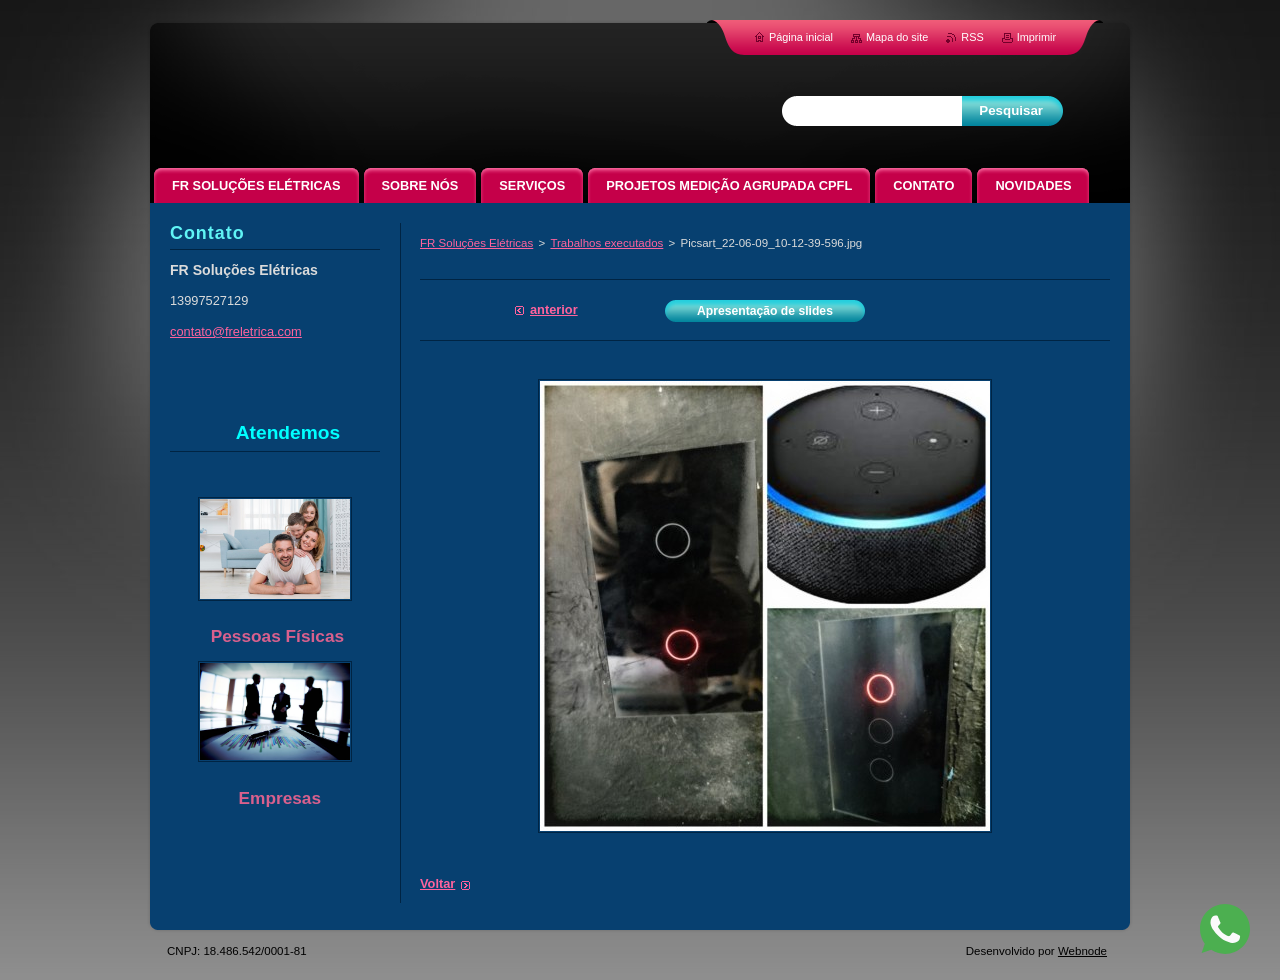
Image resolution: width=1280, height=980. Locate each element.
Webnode (1082, 951)
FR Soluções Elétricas (476, 243)
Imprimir (1036, 37)
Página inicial (801, 37)
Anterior (554, 309)
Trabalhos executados (606, 243)
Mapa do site (897, 37)
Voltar (437, 883)
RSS (972, 37)
